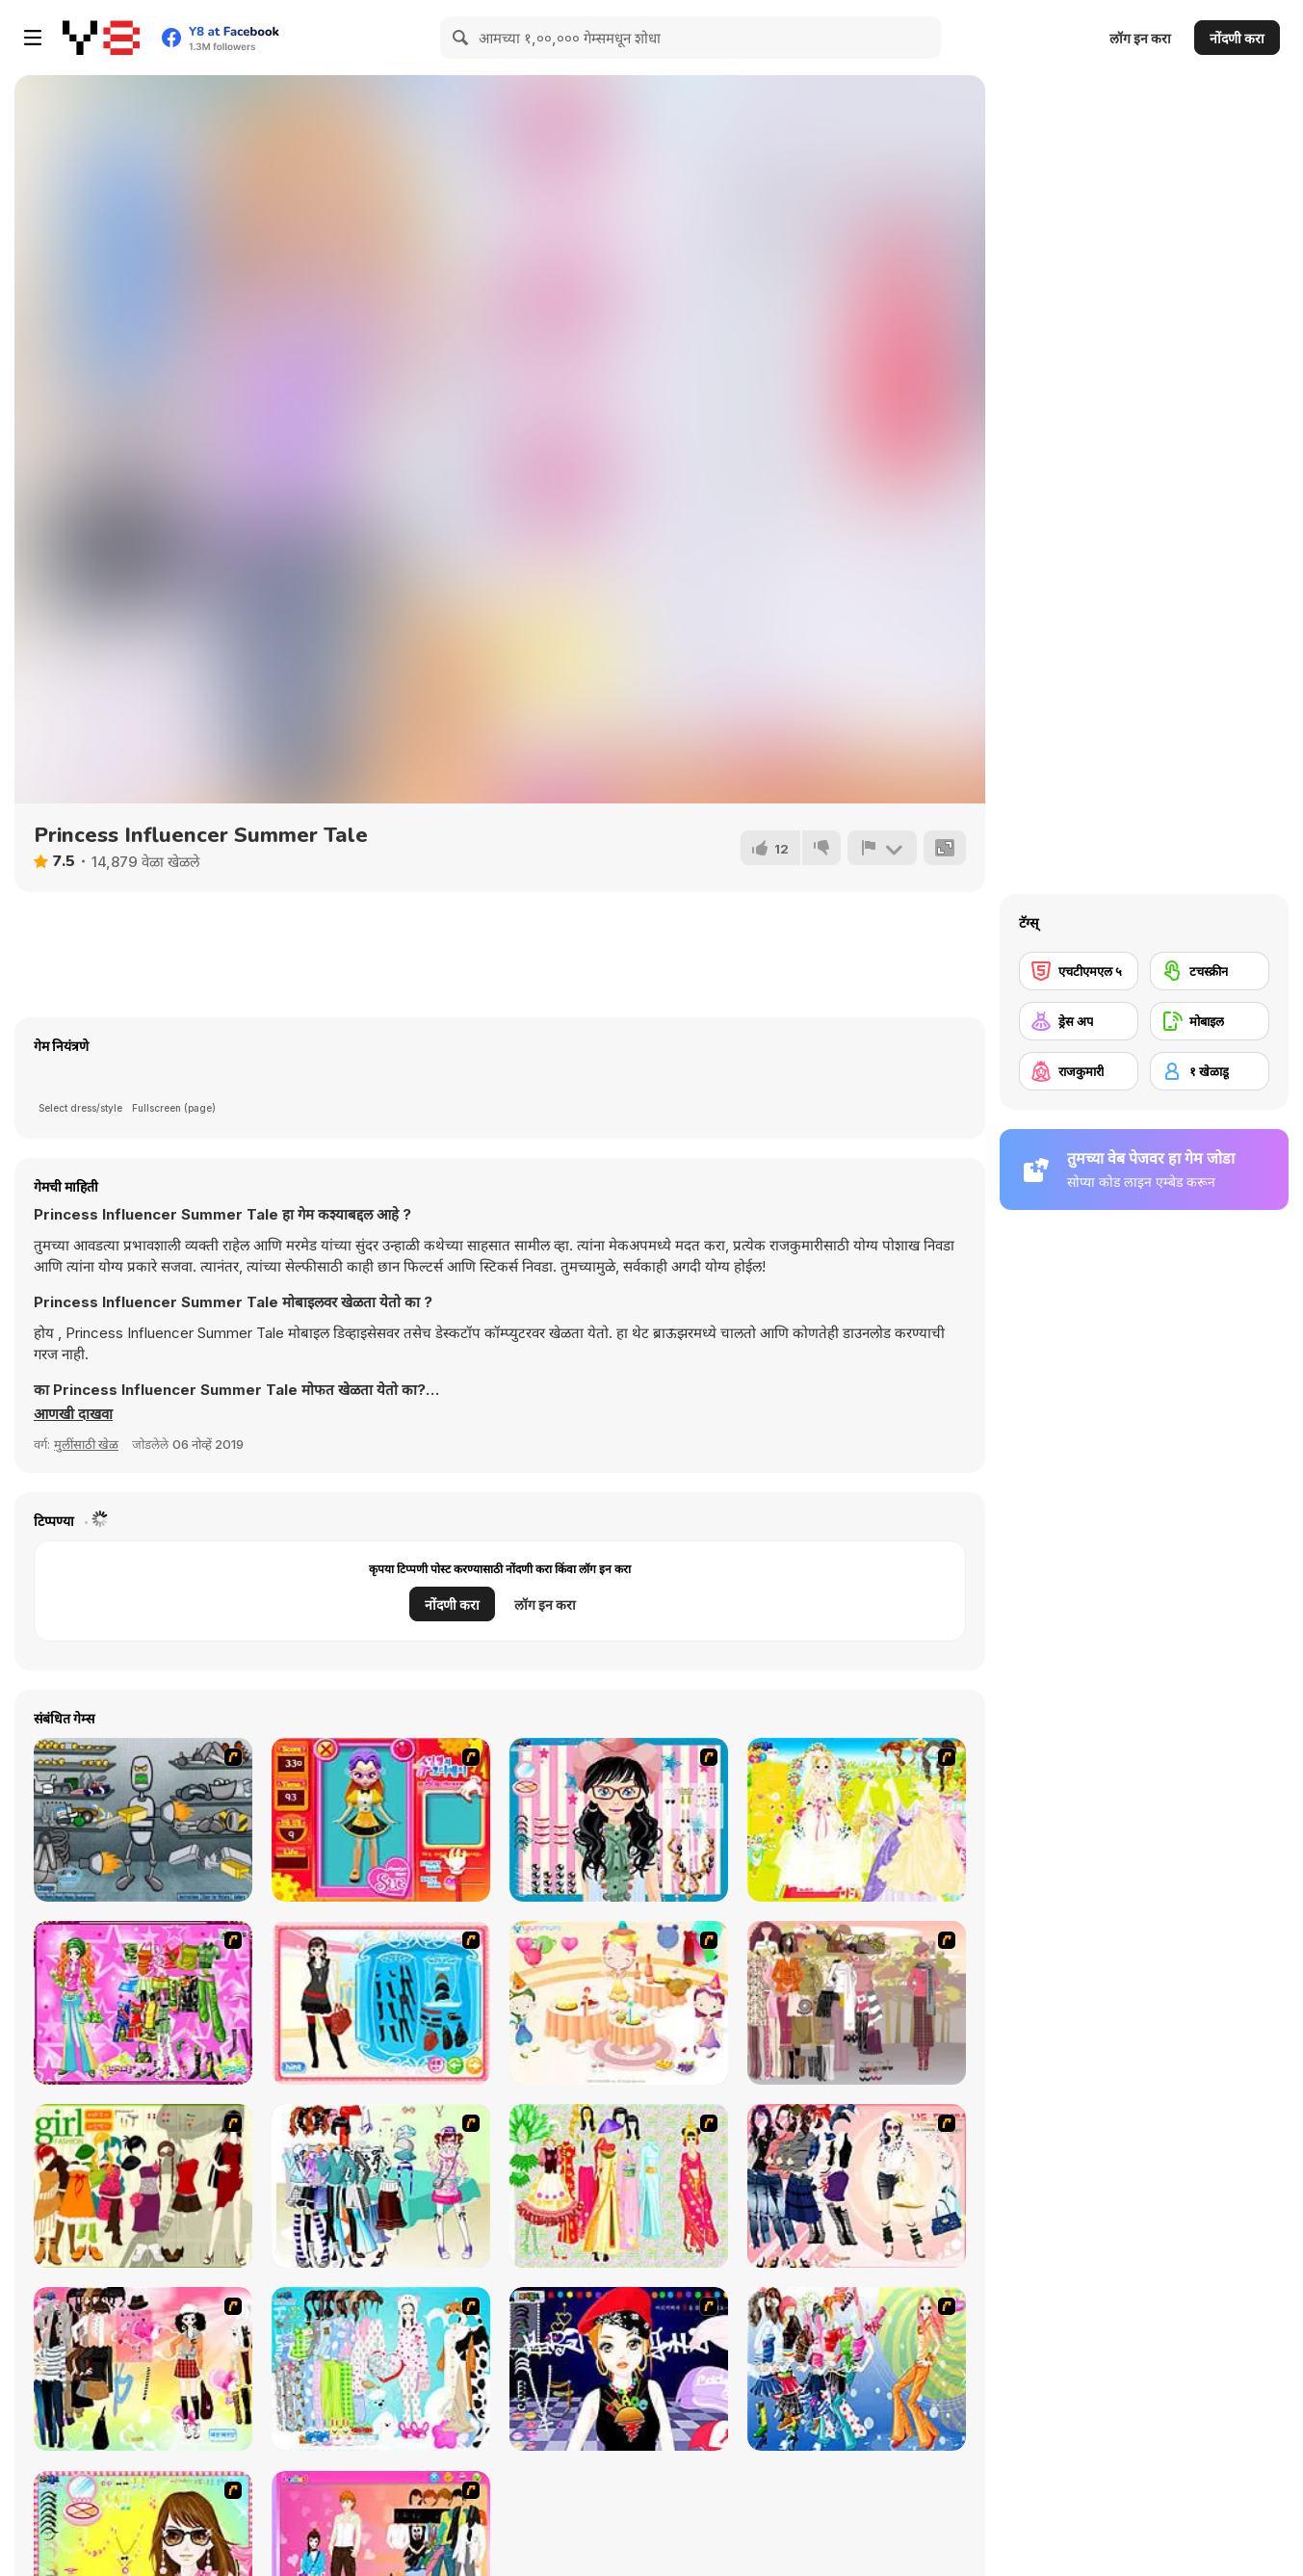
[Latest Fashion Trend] (856, 2369)
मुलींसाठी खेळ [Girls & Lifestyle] (86, 1444)
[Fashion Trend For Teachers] (856, 2003)
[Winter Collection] (381, 2186)
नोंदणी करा (1237, 38)
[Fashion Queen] (381, 2003)
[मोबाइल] (1209, 1021)
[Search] (461, 37)
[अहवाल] (882, 847)
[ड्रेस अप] (1078, 1021)
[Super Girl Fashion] (143, 2186)
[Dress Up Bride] (856, 1820)
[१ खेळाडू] (1209, 1071)
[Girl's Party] (618, 2003)
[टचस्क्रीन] (1209, 971)
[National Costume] (618, 2186)
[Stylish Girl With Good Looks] (618, 2369)
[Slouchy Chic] (143, 2369)
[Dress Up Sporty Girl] (856, 2186)
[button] (73, 1414)
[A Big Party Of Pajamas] (381, 2369)
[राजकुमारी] (1078, 1071)
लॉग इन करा (1140, 38)
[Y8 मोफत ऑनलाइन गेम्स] (101, 37)
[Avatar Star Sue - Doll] (381, 1820)
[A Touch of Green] (143, 2003)
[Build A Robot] (143, 1820)
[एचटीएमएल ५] (1078, 971)
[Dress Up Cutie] (618, 1820)
